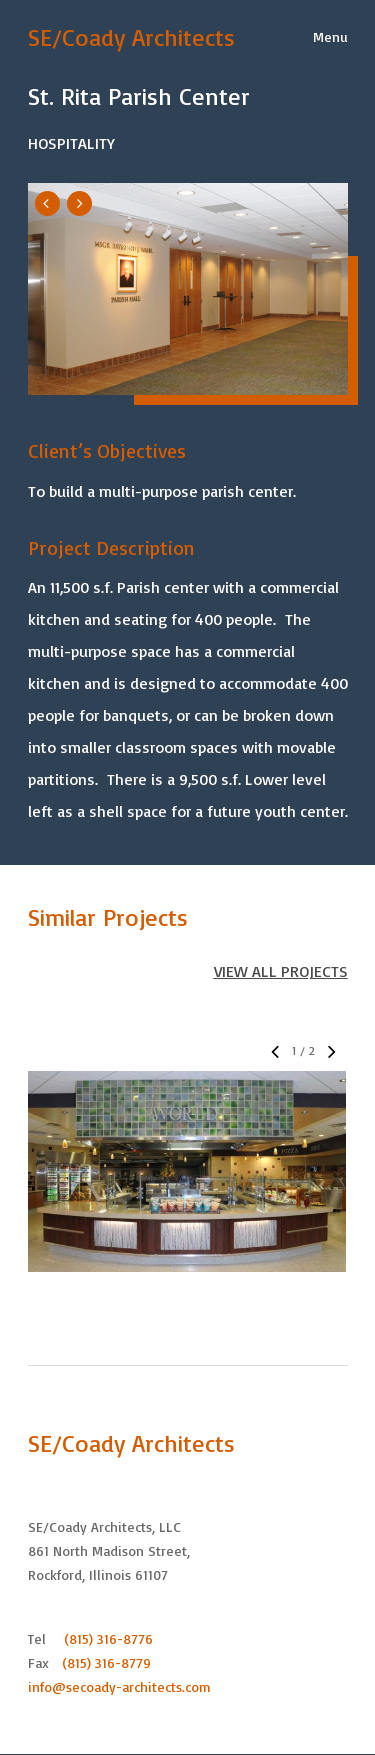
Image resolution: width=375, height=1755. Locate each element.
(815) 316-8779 (106, 1662)
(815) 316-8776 (108, 1638)
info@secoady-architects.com (119, 1686)
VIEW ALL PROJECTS (281, 971)
